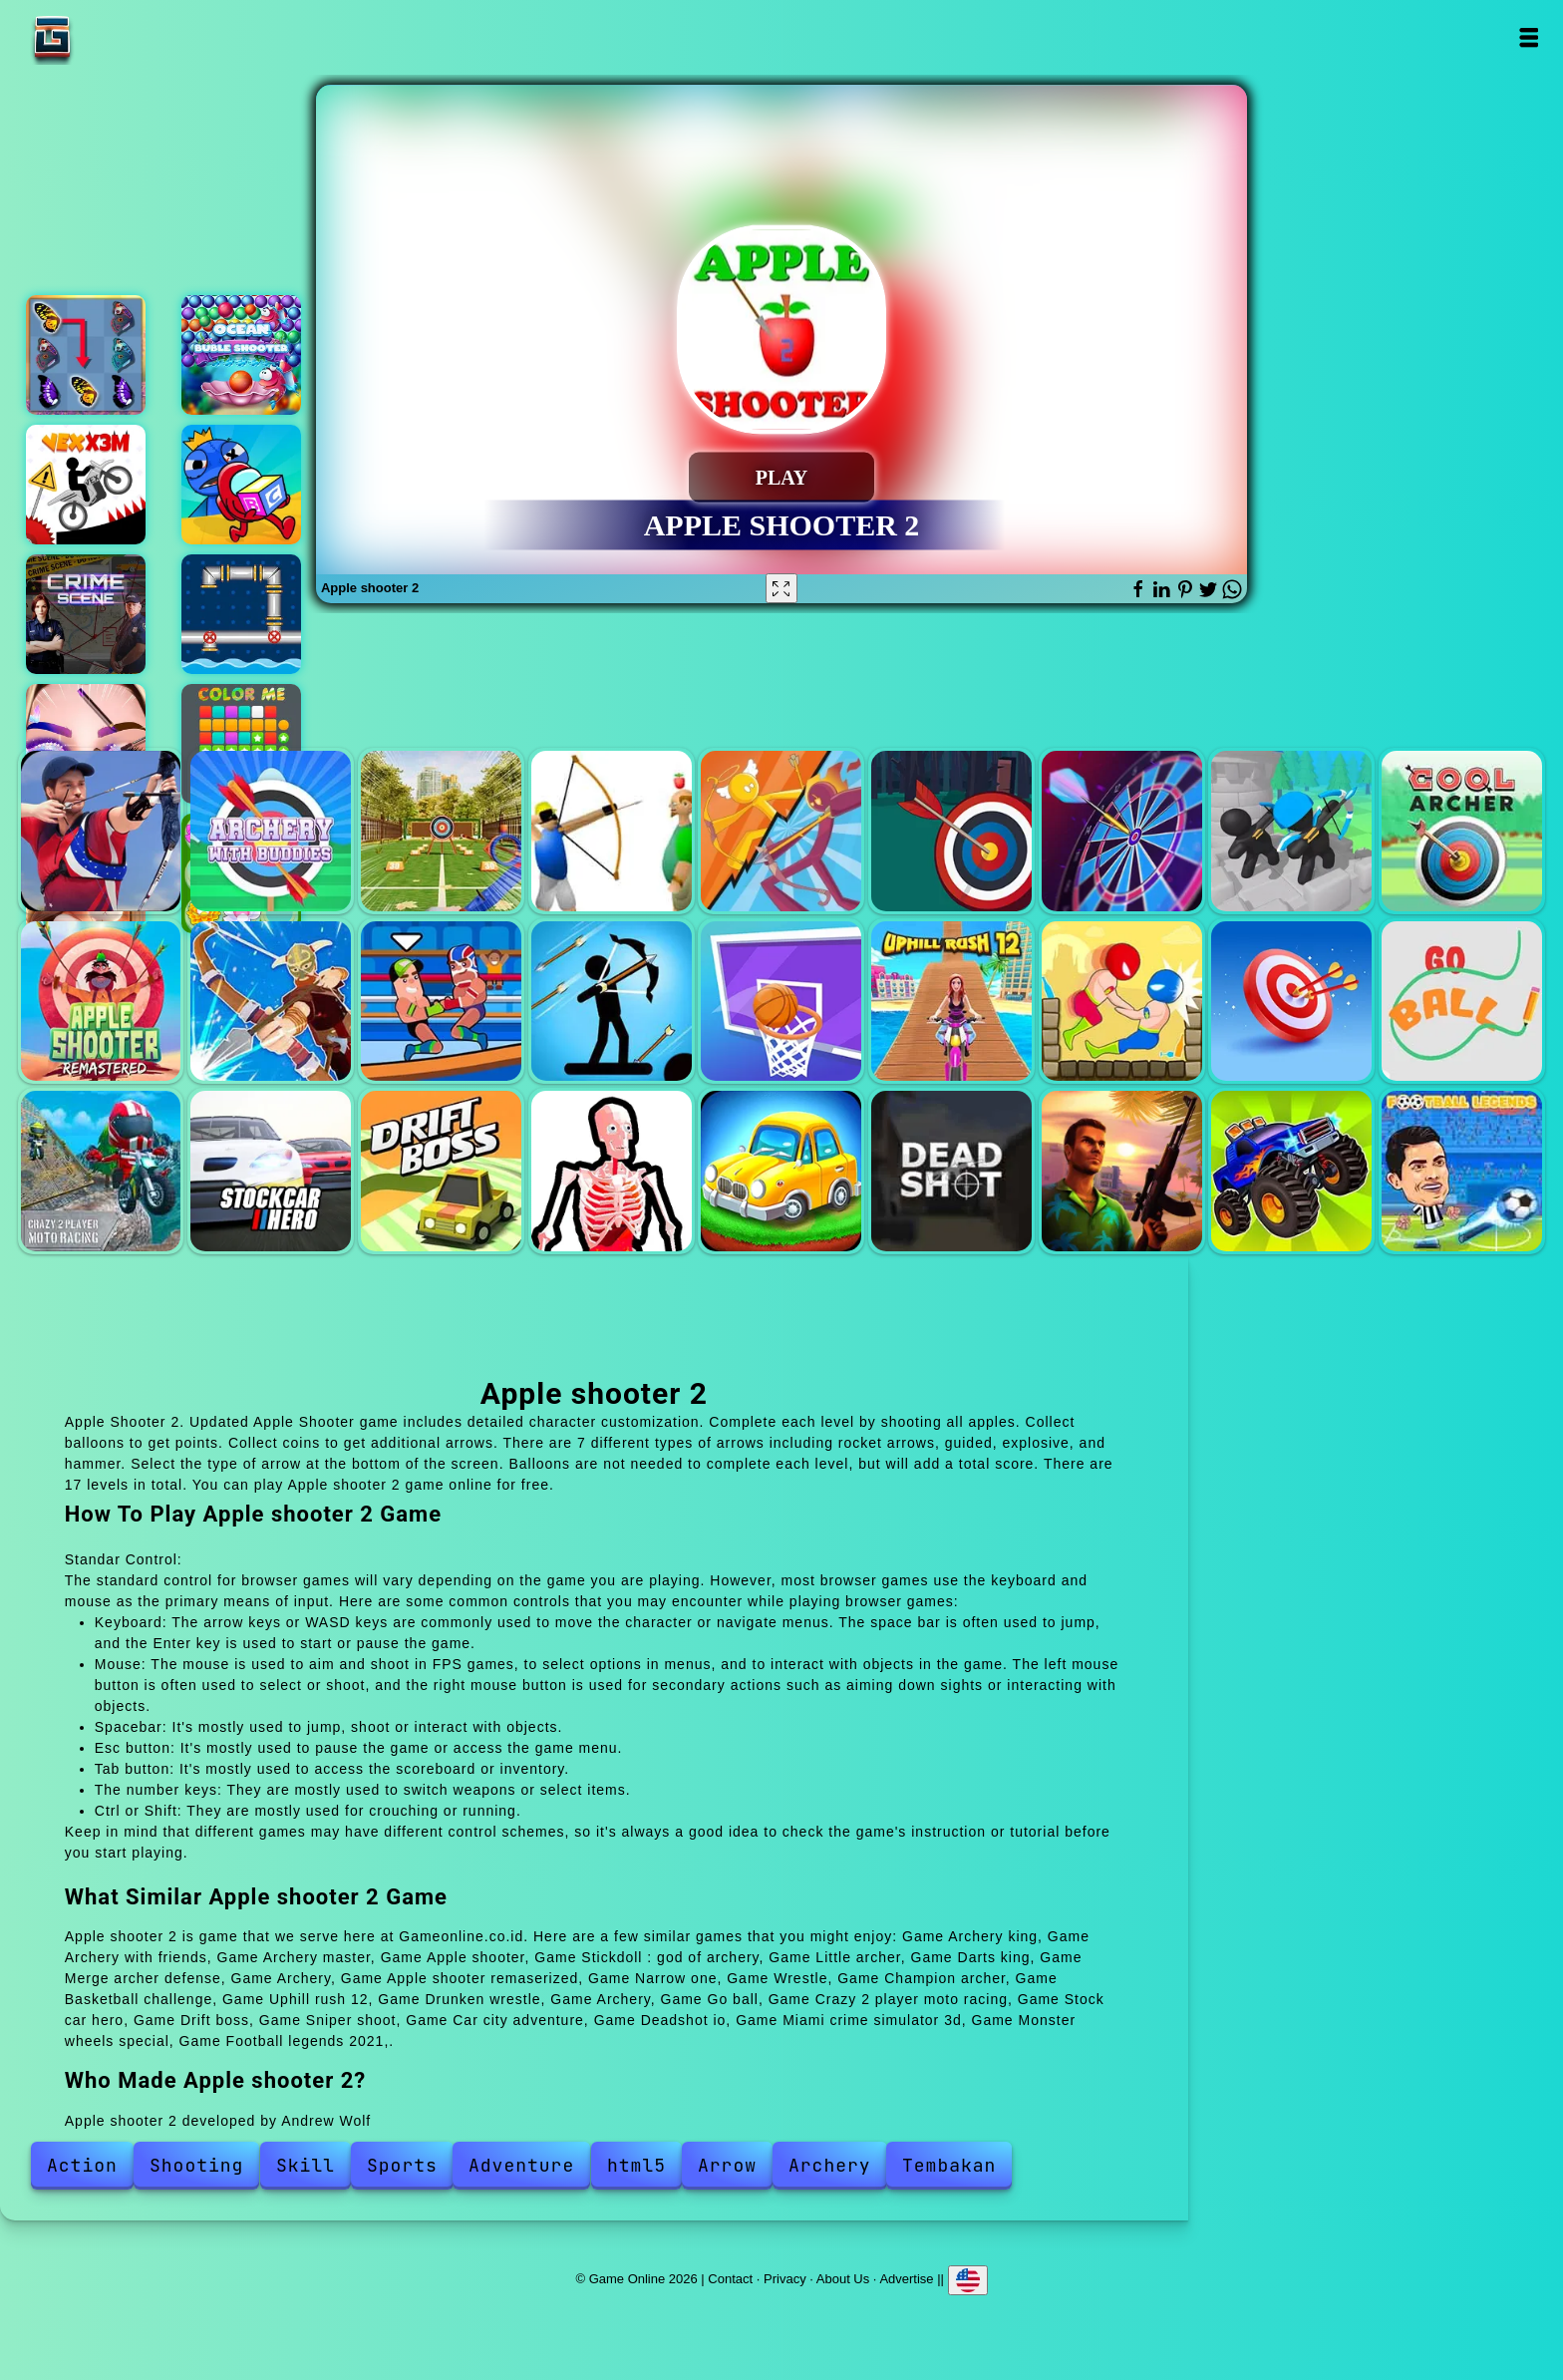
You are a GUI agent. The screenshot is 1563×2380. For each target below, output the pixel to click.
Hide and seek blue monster (241, 484)
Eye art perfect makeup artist (86, 744)
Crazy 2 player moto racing (101, 1171)
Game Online (114, 37)
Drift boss (441, 1171)
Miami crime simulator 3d (1122, 1171)
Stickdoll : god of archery (781, 831)
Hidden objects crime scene (86, 614)
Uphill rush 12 (951, 1001)
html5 (636, 2165)
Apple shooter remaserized (101, 1001)
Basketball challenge (781, 1001)
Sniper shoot (611, 1171)
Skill (305, 2165)
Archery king (101, 831)
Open (1527, 37)
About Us (842, 2278)
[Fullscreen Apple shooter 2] (781, 588)
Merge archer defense (1291, 831)
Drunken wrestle (1122, 1001)
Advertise (906, 2278)
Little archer (951, 831)
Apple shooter (611, 831)
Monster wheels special (1291, 1171)
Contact (730, 2278)
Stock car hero (270, 1171)
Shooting (196, 2165)
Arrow (727, 2165)
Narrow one (270, 1001)
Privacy (785, 2278)
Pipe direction (241, 614)
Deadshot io (951, 1171)
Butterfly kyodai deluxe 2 (86, 355)
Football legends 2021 (1462, 1171)
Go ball (1462, 1001)
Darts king (1122, 831)
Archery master (441, 831)
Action (82, 2165)
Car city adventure (781, 1171)
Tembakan (949, 2165)
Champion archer (611, 1001)
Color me (241, 744)
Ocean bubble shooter (241, 355)
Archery (1462, 831)
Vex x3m (86, 484)
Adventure (521, 2165)
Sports (402, 2165)
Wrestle (441, 1001)
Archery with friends (270, 831)
